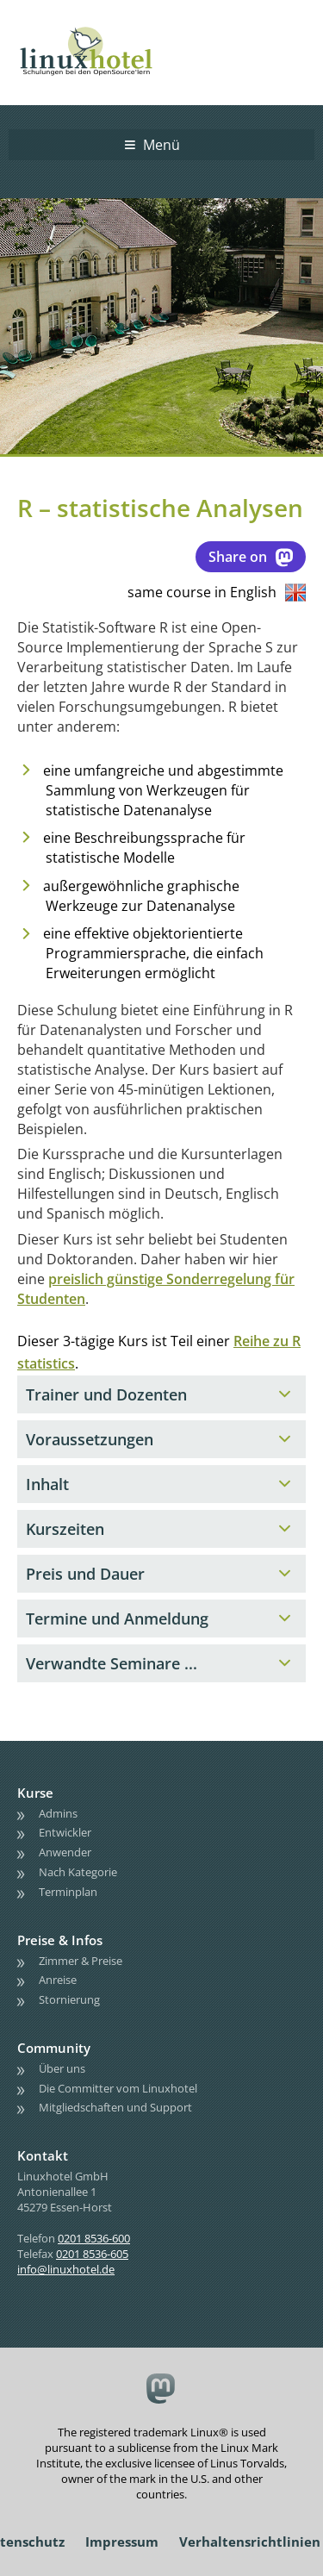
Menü (161, 144)
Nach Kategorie (78, 1872)
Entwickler (65, 1832)
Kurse (35, 1792)
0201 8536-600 (94, 2238)
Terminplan (68, 1891)
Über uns (62, 2068)
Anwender (65, 1852)
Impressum (121, 2541)
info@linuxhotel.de (66, 2269)
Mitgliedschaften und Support (115, 2107)
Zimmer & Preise (80, 1960)
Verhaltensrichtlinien (249, 2541)
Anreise (58, 1979)
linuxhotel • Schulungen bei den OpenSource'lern (103, 28)
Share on (250, 557)
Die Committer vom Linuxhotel (118, 2088)
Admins (58, 1813)
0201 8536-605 (92, 2253)
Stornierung (69, 1999)
